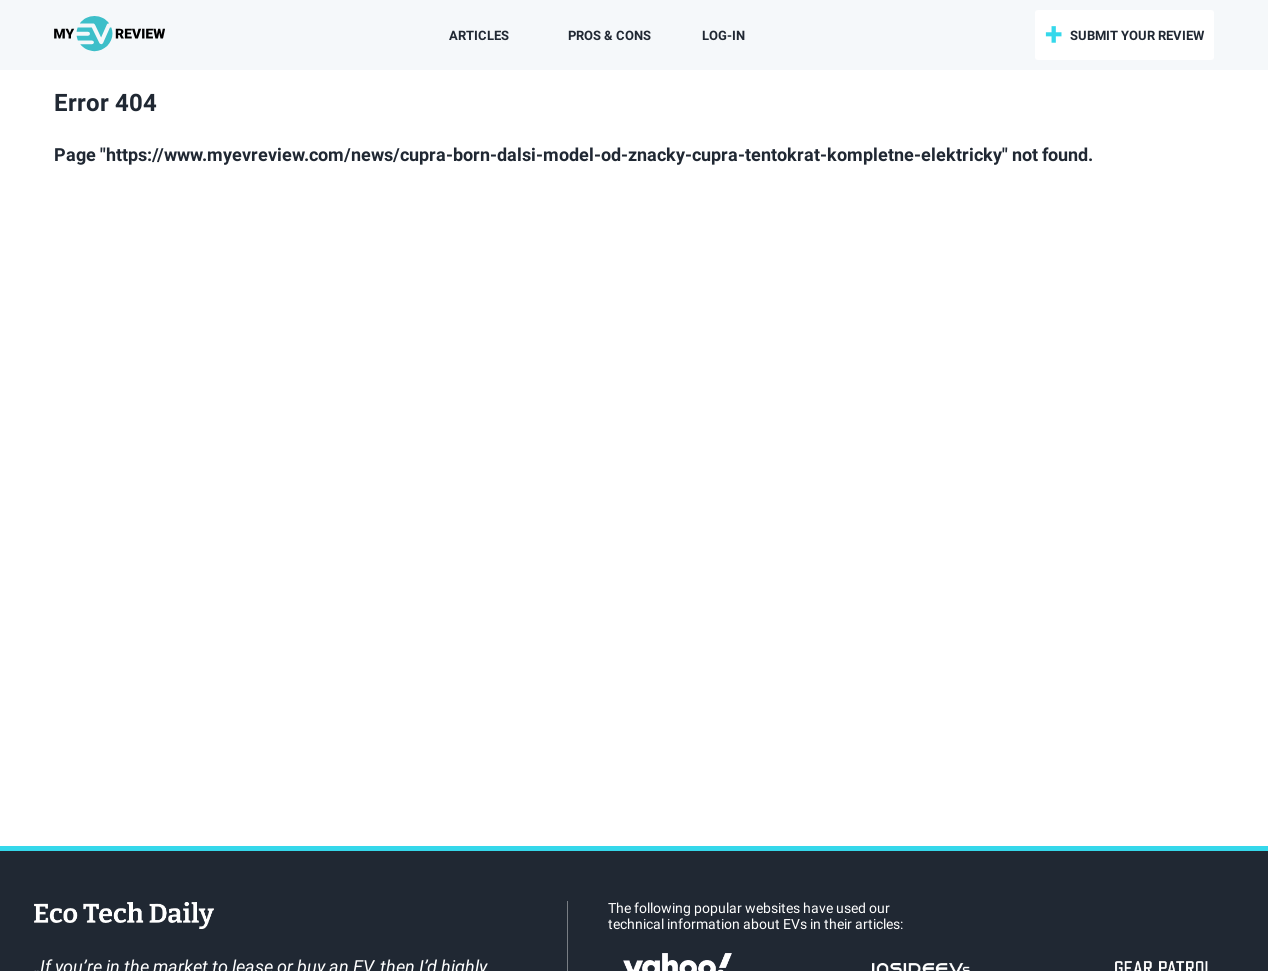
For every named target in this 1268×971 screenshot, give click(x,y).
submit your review (1137, 35)
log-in (723, 35)
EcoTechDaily (124, 917)
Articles (479, 35)
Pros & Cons (609, 35)
